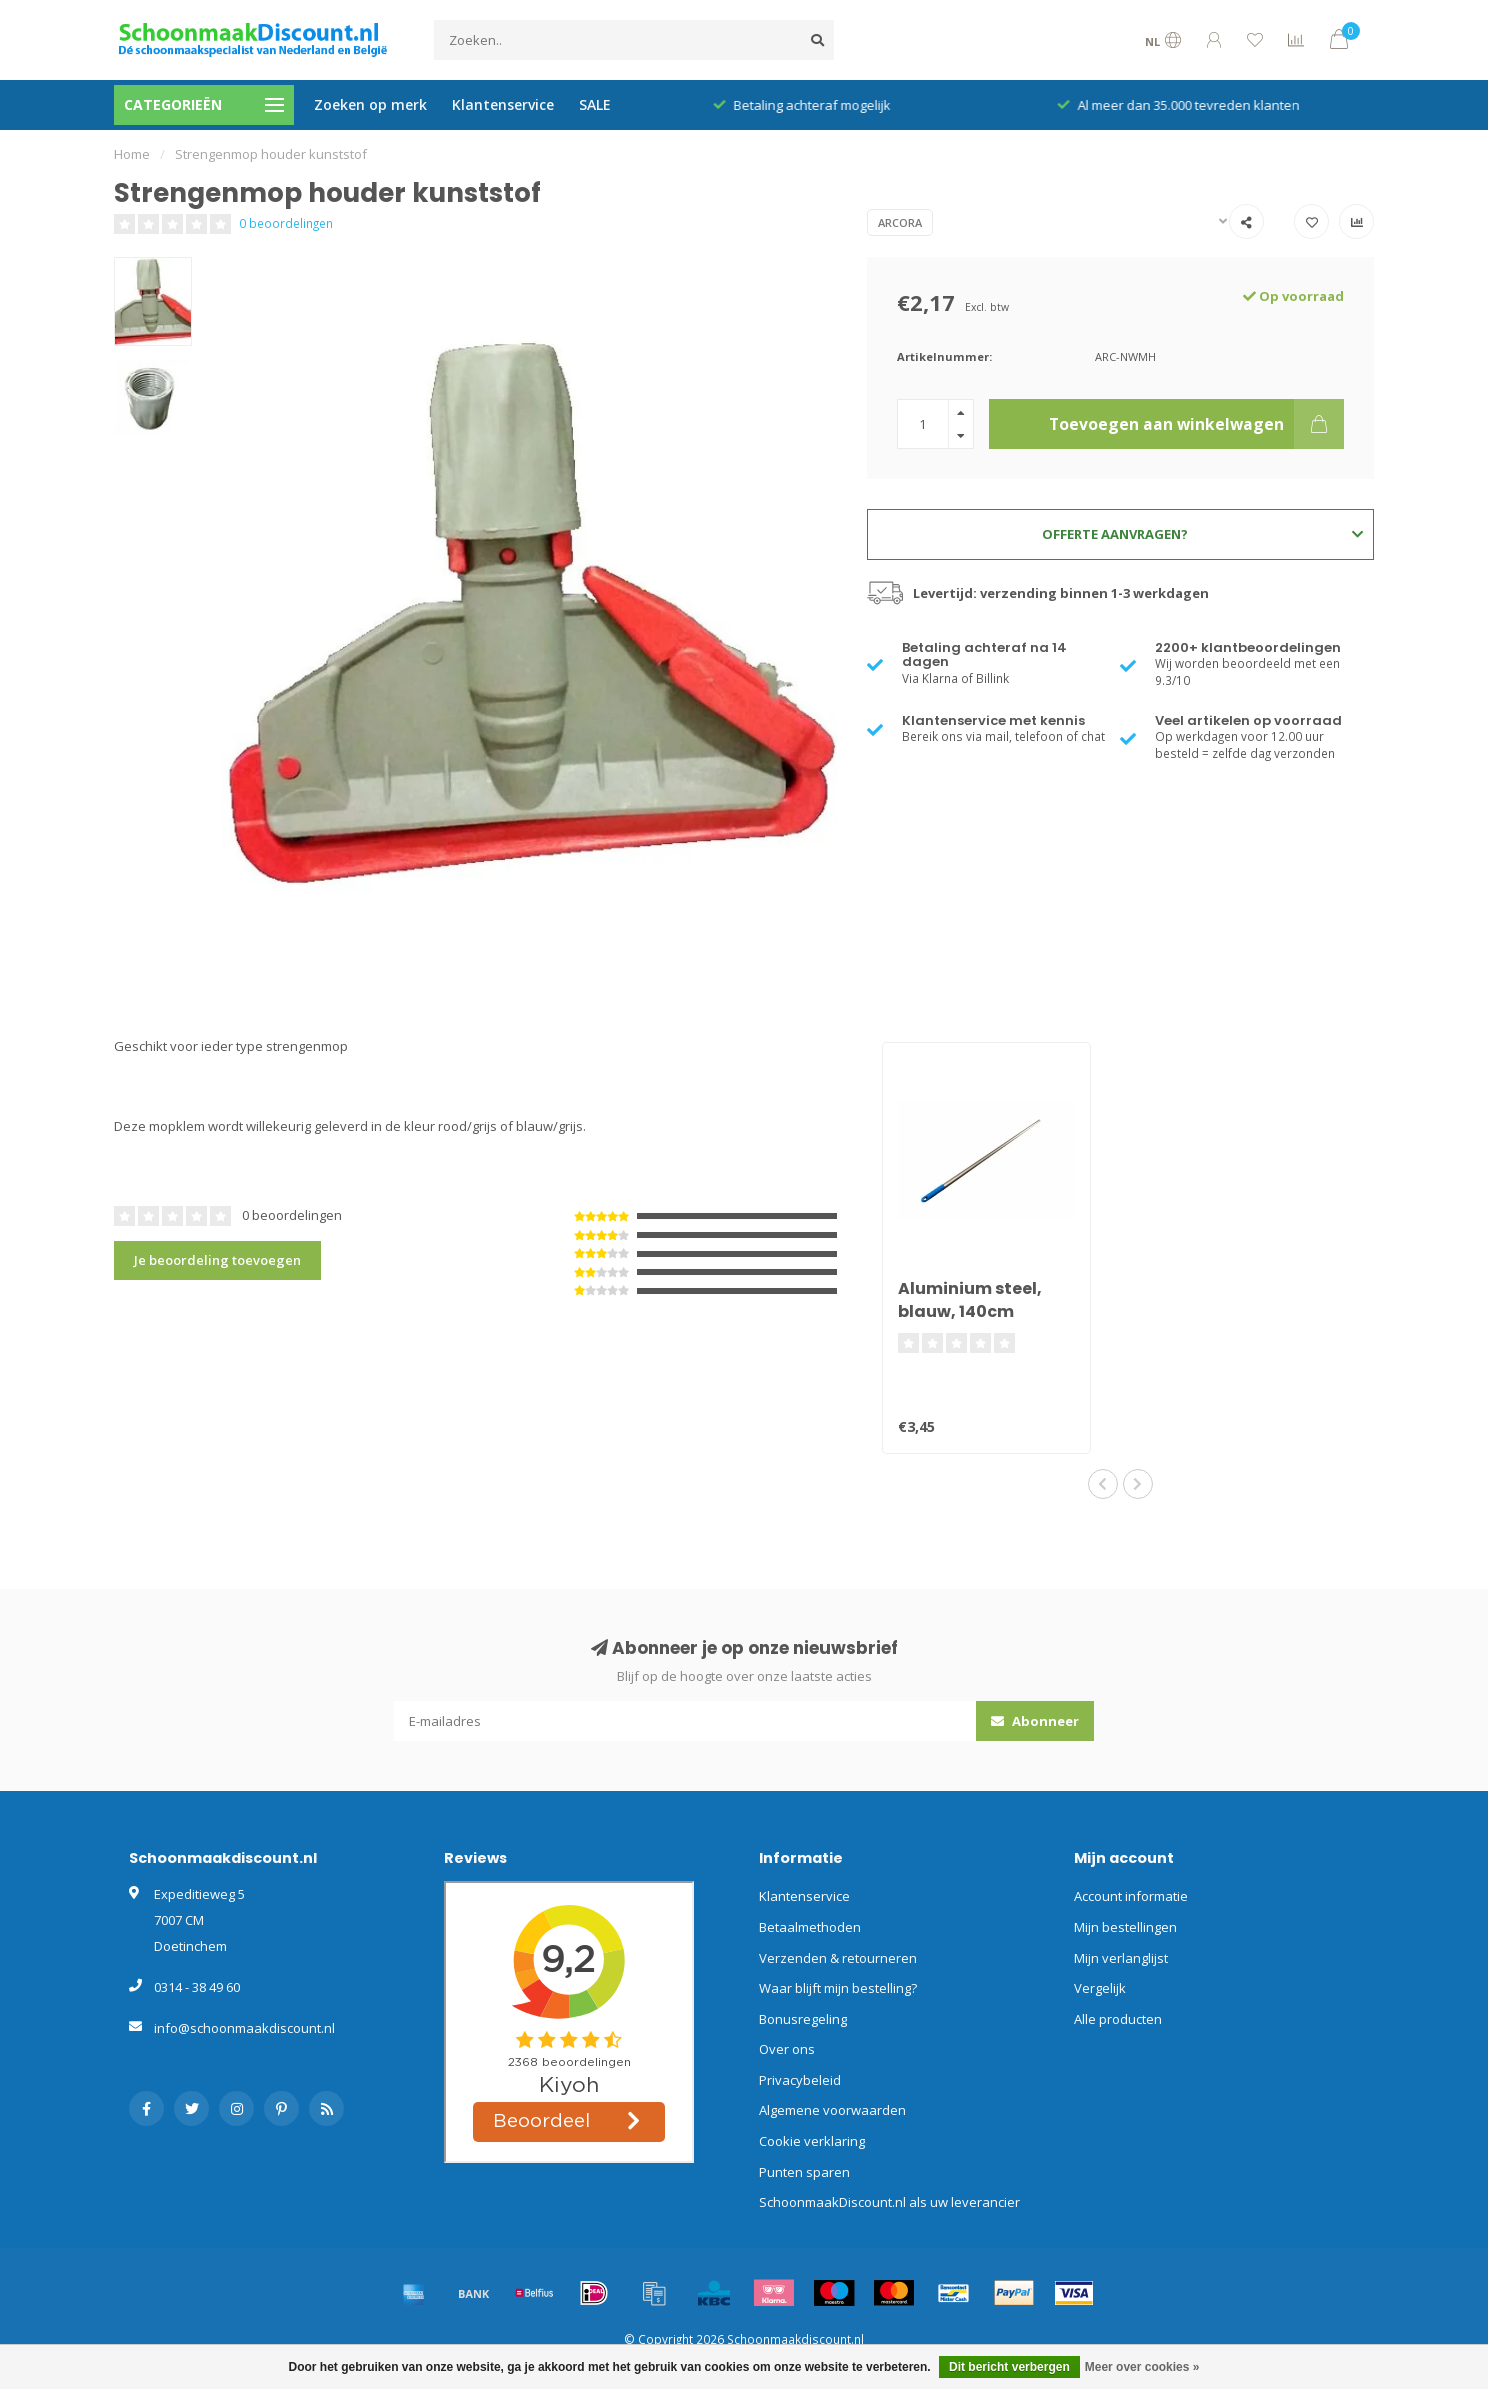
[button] (1103, 1484)
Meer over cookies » (1142, 2367)
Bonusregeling (803, 2019)
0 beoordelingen (286, 223)
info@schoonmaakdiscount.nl (244, 2028)
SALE (595, 104)
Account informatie (1131, 1896)
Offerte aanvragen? (1202, 534)
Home (132, 154)
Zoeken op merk (370, 104)
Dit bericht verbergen (1009, 2367)
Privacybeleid (800, 2080)
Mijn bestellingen (1125, 1927)
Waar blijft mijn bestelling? (838, 1988)
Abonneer (1035, 1721)
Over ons (787, 2049)
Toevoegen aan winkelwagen (1196, 424)
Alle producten (1118, 2019)
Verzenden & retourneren (838, 1958)
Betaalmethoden (810, 1927)
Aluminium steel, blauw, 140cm (970, 1300)
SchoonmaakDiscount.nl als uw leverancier (889, 2202)
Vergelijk (1100, 1988)
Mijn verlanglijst (1121, 1958)
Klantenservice (503, 104)
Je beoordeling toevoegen (217, 1260)
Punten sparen (804, 2172)
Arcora (900, 222)
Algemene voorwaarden (832, 2110)
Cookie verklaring (812, 2141)
